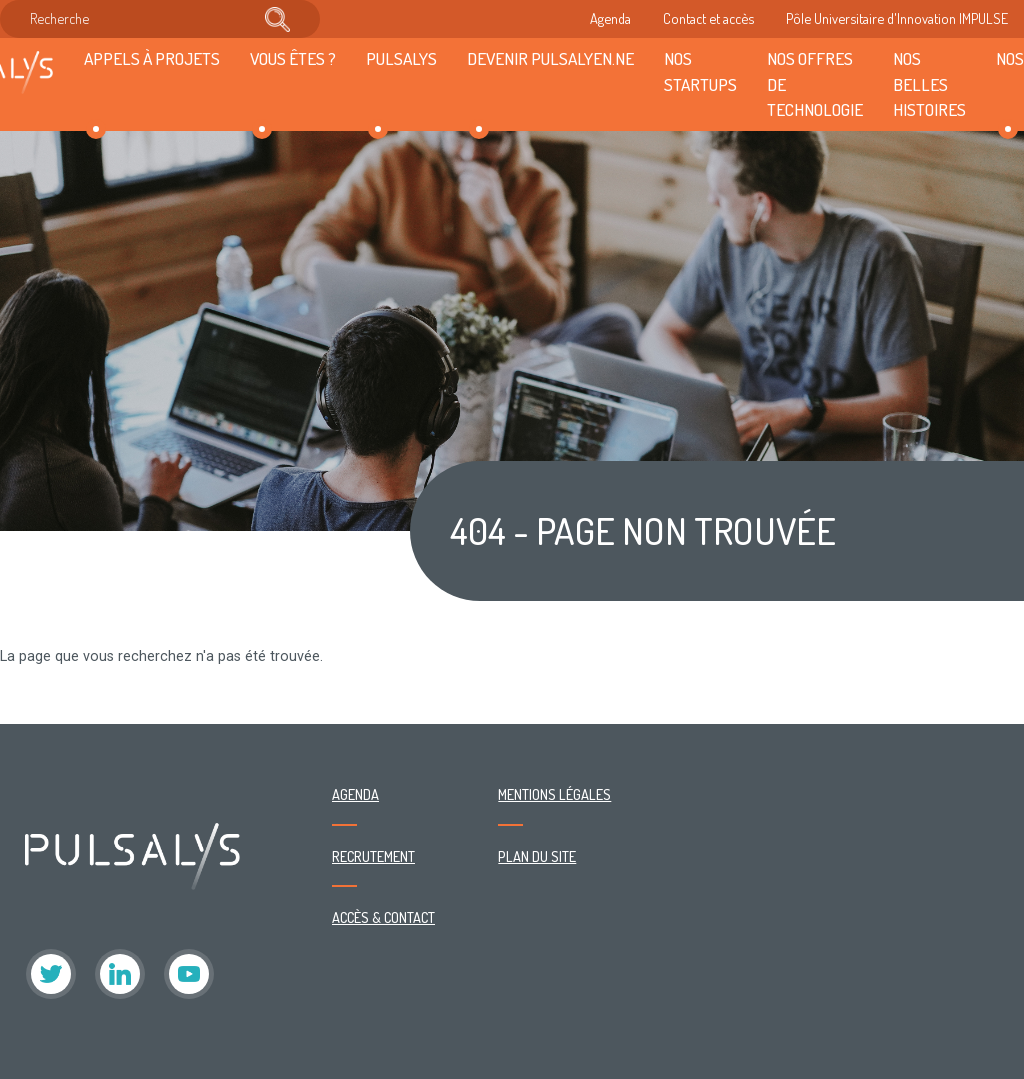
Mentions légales (554, 794)
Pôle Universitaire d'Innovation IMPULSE (897, 18)
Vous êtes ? (293, 58)
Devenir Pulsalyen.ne (550, 58)
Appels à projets (152, 58)
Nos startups (700, 71)
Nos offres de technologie (815, 84)
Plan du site (537, 856)
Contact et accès (708, 18)
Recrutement (373, 856)
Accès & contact (383, 917)
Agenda (610, 18)
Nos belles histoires (929, 84)
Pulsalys (401, 58)
